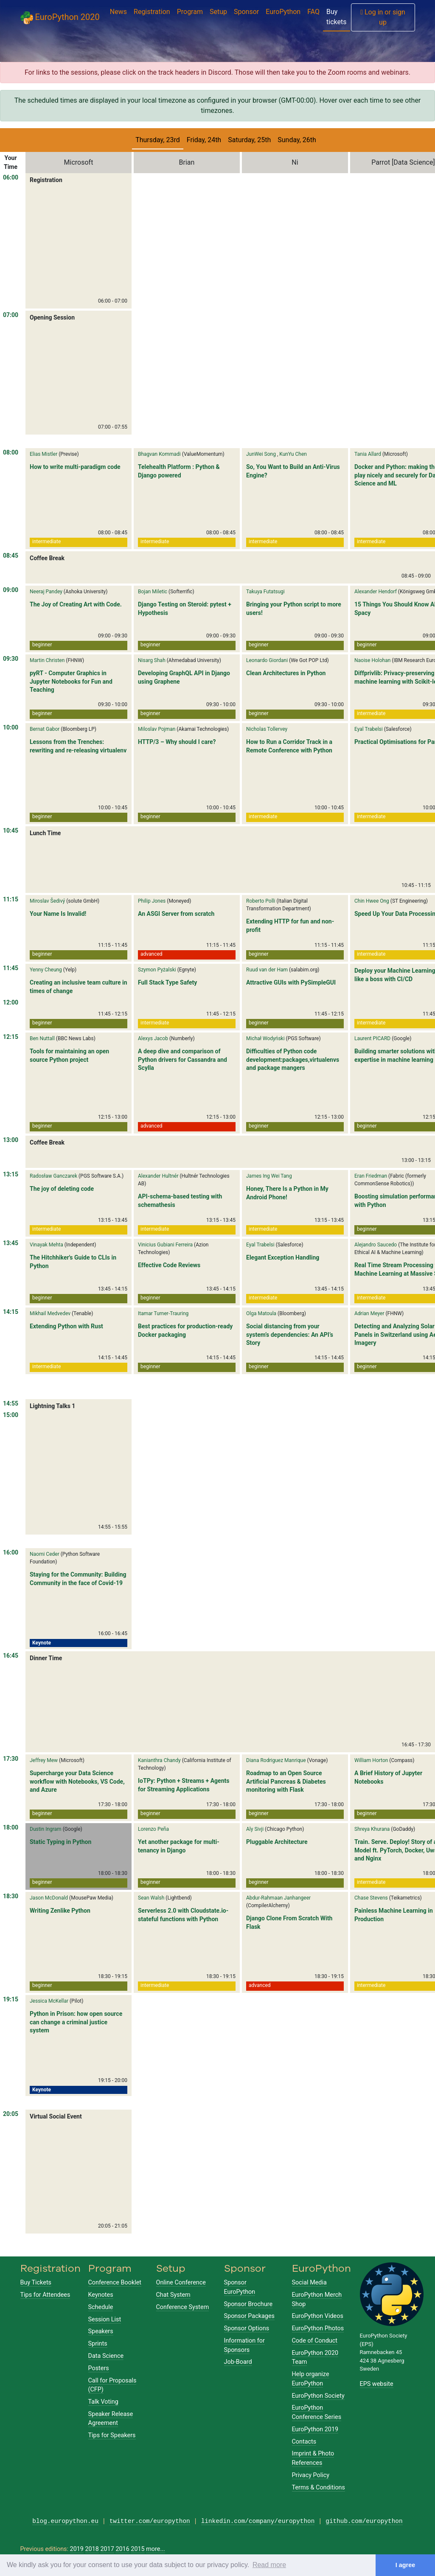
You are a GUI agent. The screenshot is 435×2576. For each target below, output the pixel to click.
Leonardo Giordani (267, 660)
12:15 (10, 1036)
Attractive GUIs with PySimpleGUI (291, 982)
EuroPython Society (318, 2395)
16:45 (10, 1655)
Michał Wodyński (265, 1038)
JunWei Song (261, 454)
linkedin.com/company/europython (258, 2521)
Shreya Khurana (372, 1829)
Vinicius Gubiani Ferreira (165, 1245)
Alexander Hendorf (375, 592)
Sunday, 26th (297, 140)
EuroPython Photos (318, 2328)
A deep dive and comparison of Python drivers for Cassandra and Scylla (182, 1059)
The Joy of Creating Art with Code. (76, 604)
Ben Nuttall (42, 1038)
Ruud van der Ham (267, 970)
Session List (104, 2319)
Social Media (309, 2282)
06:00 (10, 177)
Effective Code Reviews (169, 1265)
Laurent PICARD (372, 1038)
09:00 (10, 589)
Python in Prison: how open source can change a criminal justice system (76, 2022)
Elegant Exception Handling (282, 1257)
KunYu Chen (293, 454)
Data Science (106, 2356)
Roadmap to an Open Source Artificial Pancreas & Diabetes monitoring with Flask (286, 1781)
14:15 (10, 1311)
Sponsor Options (246, 2328)
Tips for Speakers (112, 2435)
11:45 (10, 968)
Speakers (100, 2331)
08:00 (10, 452)
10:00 (10, 727)
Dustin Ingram (46, 1829)
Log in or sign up (382, 17)
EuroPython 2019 (315, 2429)
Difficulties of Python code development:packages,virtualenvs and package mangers (292, 1059)
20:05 (10, 2113)
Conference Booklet (115, 2282)
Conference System (182, 2307)
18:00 (10, 1827)
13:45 (10, 1243)
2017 (107, 2549)
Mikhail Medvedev (50, 1313)
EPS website (376, 2384)
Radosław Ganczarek (53, 1176)
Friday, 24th (204, 140)
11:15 (10, 899)
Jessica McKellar (49, 2001)
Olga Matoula (261, 1313)
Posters (98, 2368)
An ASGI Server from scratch (176, 913)
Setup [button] (218, 12)
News (118, 12)
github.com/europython (364, 2521)
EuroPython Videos (317, 2316)
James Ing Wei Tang (269, 1176)
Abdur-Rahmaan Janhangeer (278, 1898)
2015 (137, 2549)
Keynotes (100, 2294)
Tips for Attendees (45, 2294)
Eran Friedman (370, 1176)
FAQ (313, 12)
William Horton (371, 1760)
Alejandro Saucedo (375, 1245)
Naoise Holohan (372, 660)
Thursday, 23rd (157, 140)
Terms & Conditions (318, 2487)
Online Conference (181, 2282)
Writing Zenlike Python (60, 1910)
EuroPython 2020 (60, 17)
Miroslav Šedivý (47, 901)
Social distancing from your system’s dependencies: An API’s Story (289, 1334)
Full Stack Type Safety (167, 982)
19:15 (10, 1999)
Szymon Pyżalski (157, 970)
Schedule (100, 2307)
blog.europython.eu (65, 2521)
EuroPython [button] (283, 12)
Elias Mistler (43, 454)
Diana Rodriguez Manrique (276, 1760)
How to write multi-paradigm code (75, 466)
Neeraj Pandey (46, 592)
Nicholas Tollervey (266, 729)
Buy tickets (336, 17)
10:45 (10, 830)
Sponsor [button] (246, 12)
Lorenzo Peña (153, 1829)
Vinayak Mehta (46, 1245)
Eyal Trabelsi (368, 729)
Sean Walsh (151, 1898)
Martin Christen (47, 660)
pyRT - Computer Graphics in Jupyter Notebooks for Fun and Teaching (71, 681)
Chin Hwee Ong (371, 901)
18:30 (10, 1896)
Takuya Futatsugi (265, 592)
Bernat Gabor (44, 729)
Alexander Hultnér (158, 1176)
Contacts (304, 2441)
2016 (122, 2549)
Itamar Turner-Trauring (163, 1313)
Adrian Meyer (369, 1313)
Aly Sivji (255, 1829)
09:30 (10, 658)
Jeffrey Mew (44, 1760)
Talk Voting (103, 2401)
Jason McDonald (49, 1898)
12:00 (10, 1002)
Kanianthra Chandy (159, 1760)
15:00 (10, 1414)
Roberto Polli (260, 901)
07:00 (10, 314)
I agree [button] (405, 2565)
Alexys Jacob (153, 1038)
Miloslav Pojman (156, 729)
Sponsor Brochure (248, 2304)
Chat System (173, 2294)
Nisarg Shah (152, 660)
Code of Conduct (314, 2340)
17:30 (10, 1758)
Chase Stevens (371, 1898)
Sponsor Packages (249, 2316)
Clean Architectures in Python (286, 673)
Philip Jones (152, 901)
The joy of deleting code (62, 1188)
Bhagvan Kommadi (159, 454)
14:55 (10, 1403)
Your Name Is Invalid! (58, 913)
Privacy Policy (311, 2475)
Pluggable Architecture (277, 1841)
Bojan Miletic (152, 592)
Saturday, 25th (249, 140)
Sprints (97, 2343)
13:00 (10, 1139)
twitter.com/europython (149, 2521)
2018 (92, 2549)
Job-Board (238, 2362)
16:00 (10, 1552)
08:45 (10, 555)
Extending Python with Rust (66, 1326)
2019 (77, 2549)
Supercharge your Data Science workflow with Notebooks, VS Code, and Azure (77, 1781)
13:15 (10, 1174)
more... (155, 2549)
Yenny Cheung (46, 970)
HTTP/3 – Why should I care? (177, 741)
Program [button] (190, 12)
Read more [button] (269, 2564)
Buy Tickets (36, 2282)
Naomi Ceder (44, 1554)
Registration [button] (152, 12)
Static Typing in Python (60, 1841)
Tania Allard (367, 454)
